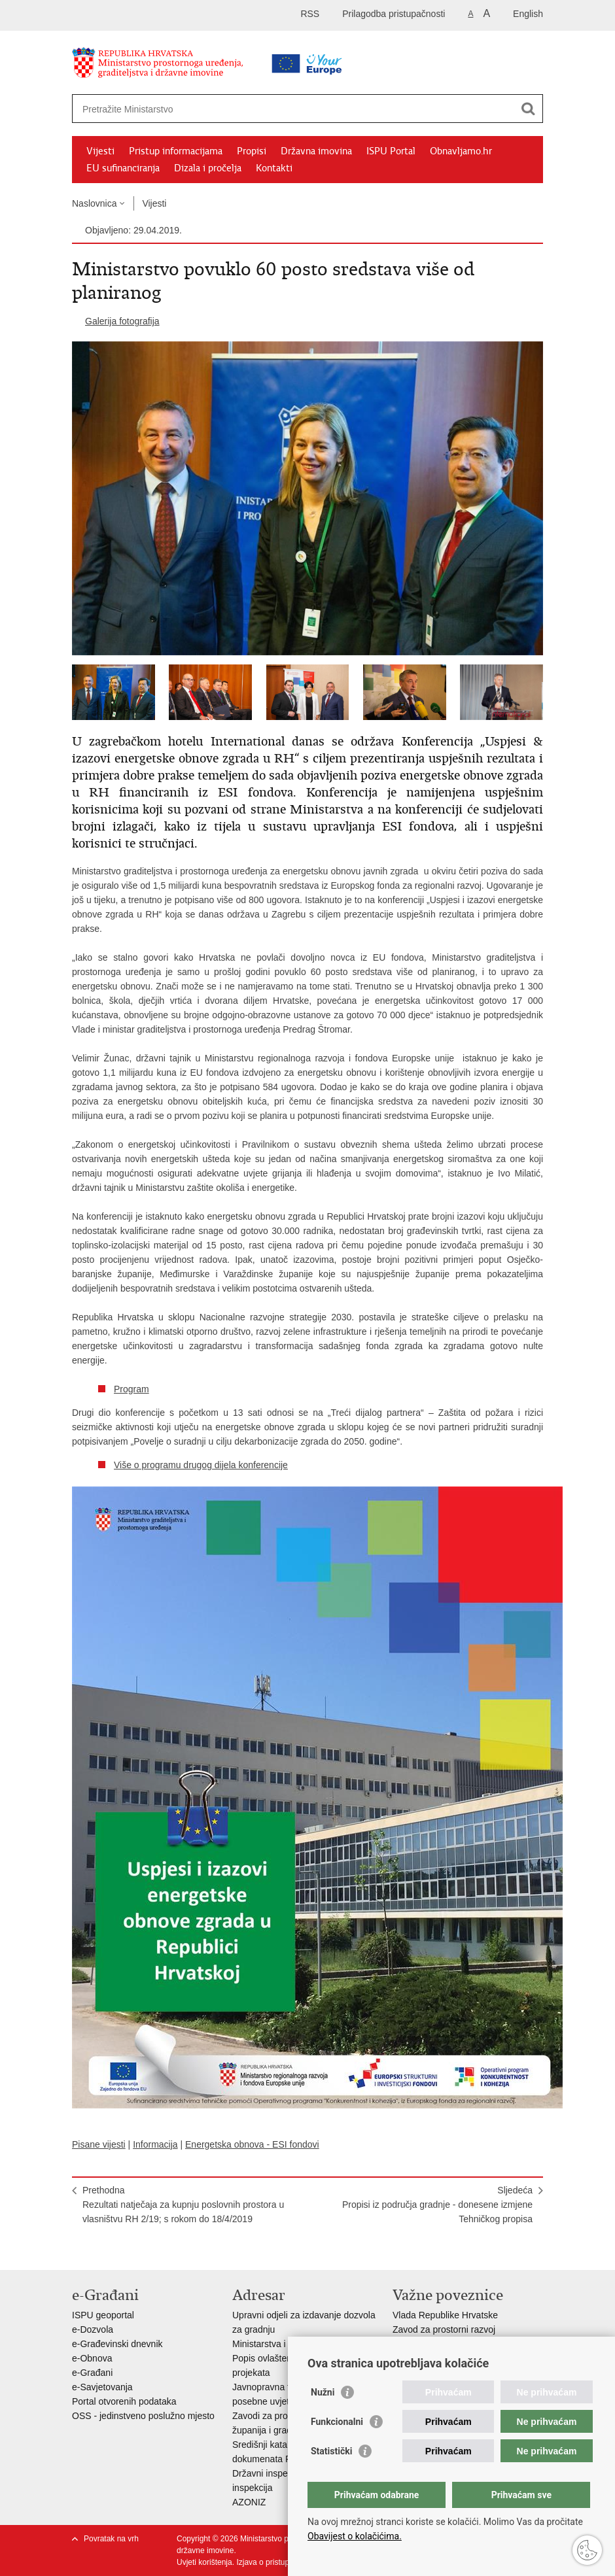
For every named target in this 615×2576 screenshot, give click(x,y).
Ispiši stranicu (79, 2249)
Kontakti (274, 168)
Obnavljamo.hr (461, 151)
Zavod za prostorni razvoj (444, 2329)
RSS (309, 14)
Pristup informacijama (175, 151)
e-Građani (92, 2372)
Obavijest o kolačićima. (355, 2536)
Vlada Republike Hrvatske (445, 2315)
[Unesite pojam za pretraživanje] (266, 109)
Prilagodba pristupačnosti (393, 14)
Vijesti (100, 151)
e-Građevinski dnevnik (117, 2344)
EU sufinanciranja (123, 168)
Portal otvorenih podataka (124, 2401)
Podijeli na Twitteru (135, 2249)
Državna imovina (316, 151)
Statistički (331, 2451)
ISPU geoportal (103, 2315)
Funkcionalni (337, 2421)
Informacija (155, 2144)
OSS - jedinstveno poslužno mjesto (143, 2416)
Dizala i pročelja (207, 168)
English (528, 14)
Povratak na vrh (111, 2538)
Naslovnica (94, 203)
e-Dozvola (92, 2329)
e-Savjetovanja (102, 2387)
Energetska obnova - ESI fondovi (252, 2144)
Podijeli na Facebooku (107, 2249)
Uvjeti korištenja (204, 2562)
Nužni (322, 2392)
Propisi (251, 151)
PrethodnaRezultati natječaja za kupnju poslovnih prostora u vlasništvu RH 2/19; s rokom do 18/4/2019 (183, 2204)
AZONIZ (249, 2502)
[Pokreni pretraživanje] (528, 108)
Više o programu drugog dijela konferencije (201, 1465)
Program (131, 1389)
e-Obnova (92, 2358)
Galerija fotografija (122, 321)
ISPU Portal (390, 151)
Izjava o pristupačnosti (275, 2562)
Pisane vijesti (99, 2144)
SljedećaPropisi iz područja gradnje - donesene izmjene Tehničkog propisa (437, 2204)
